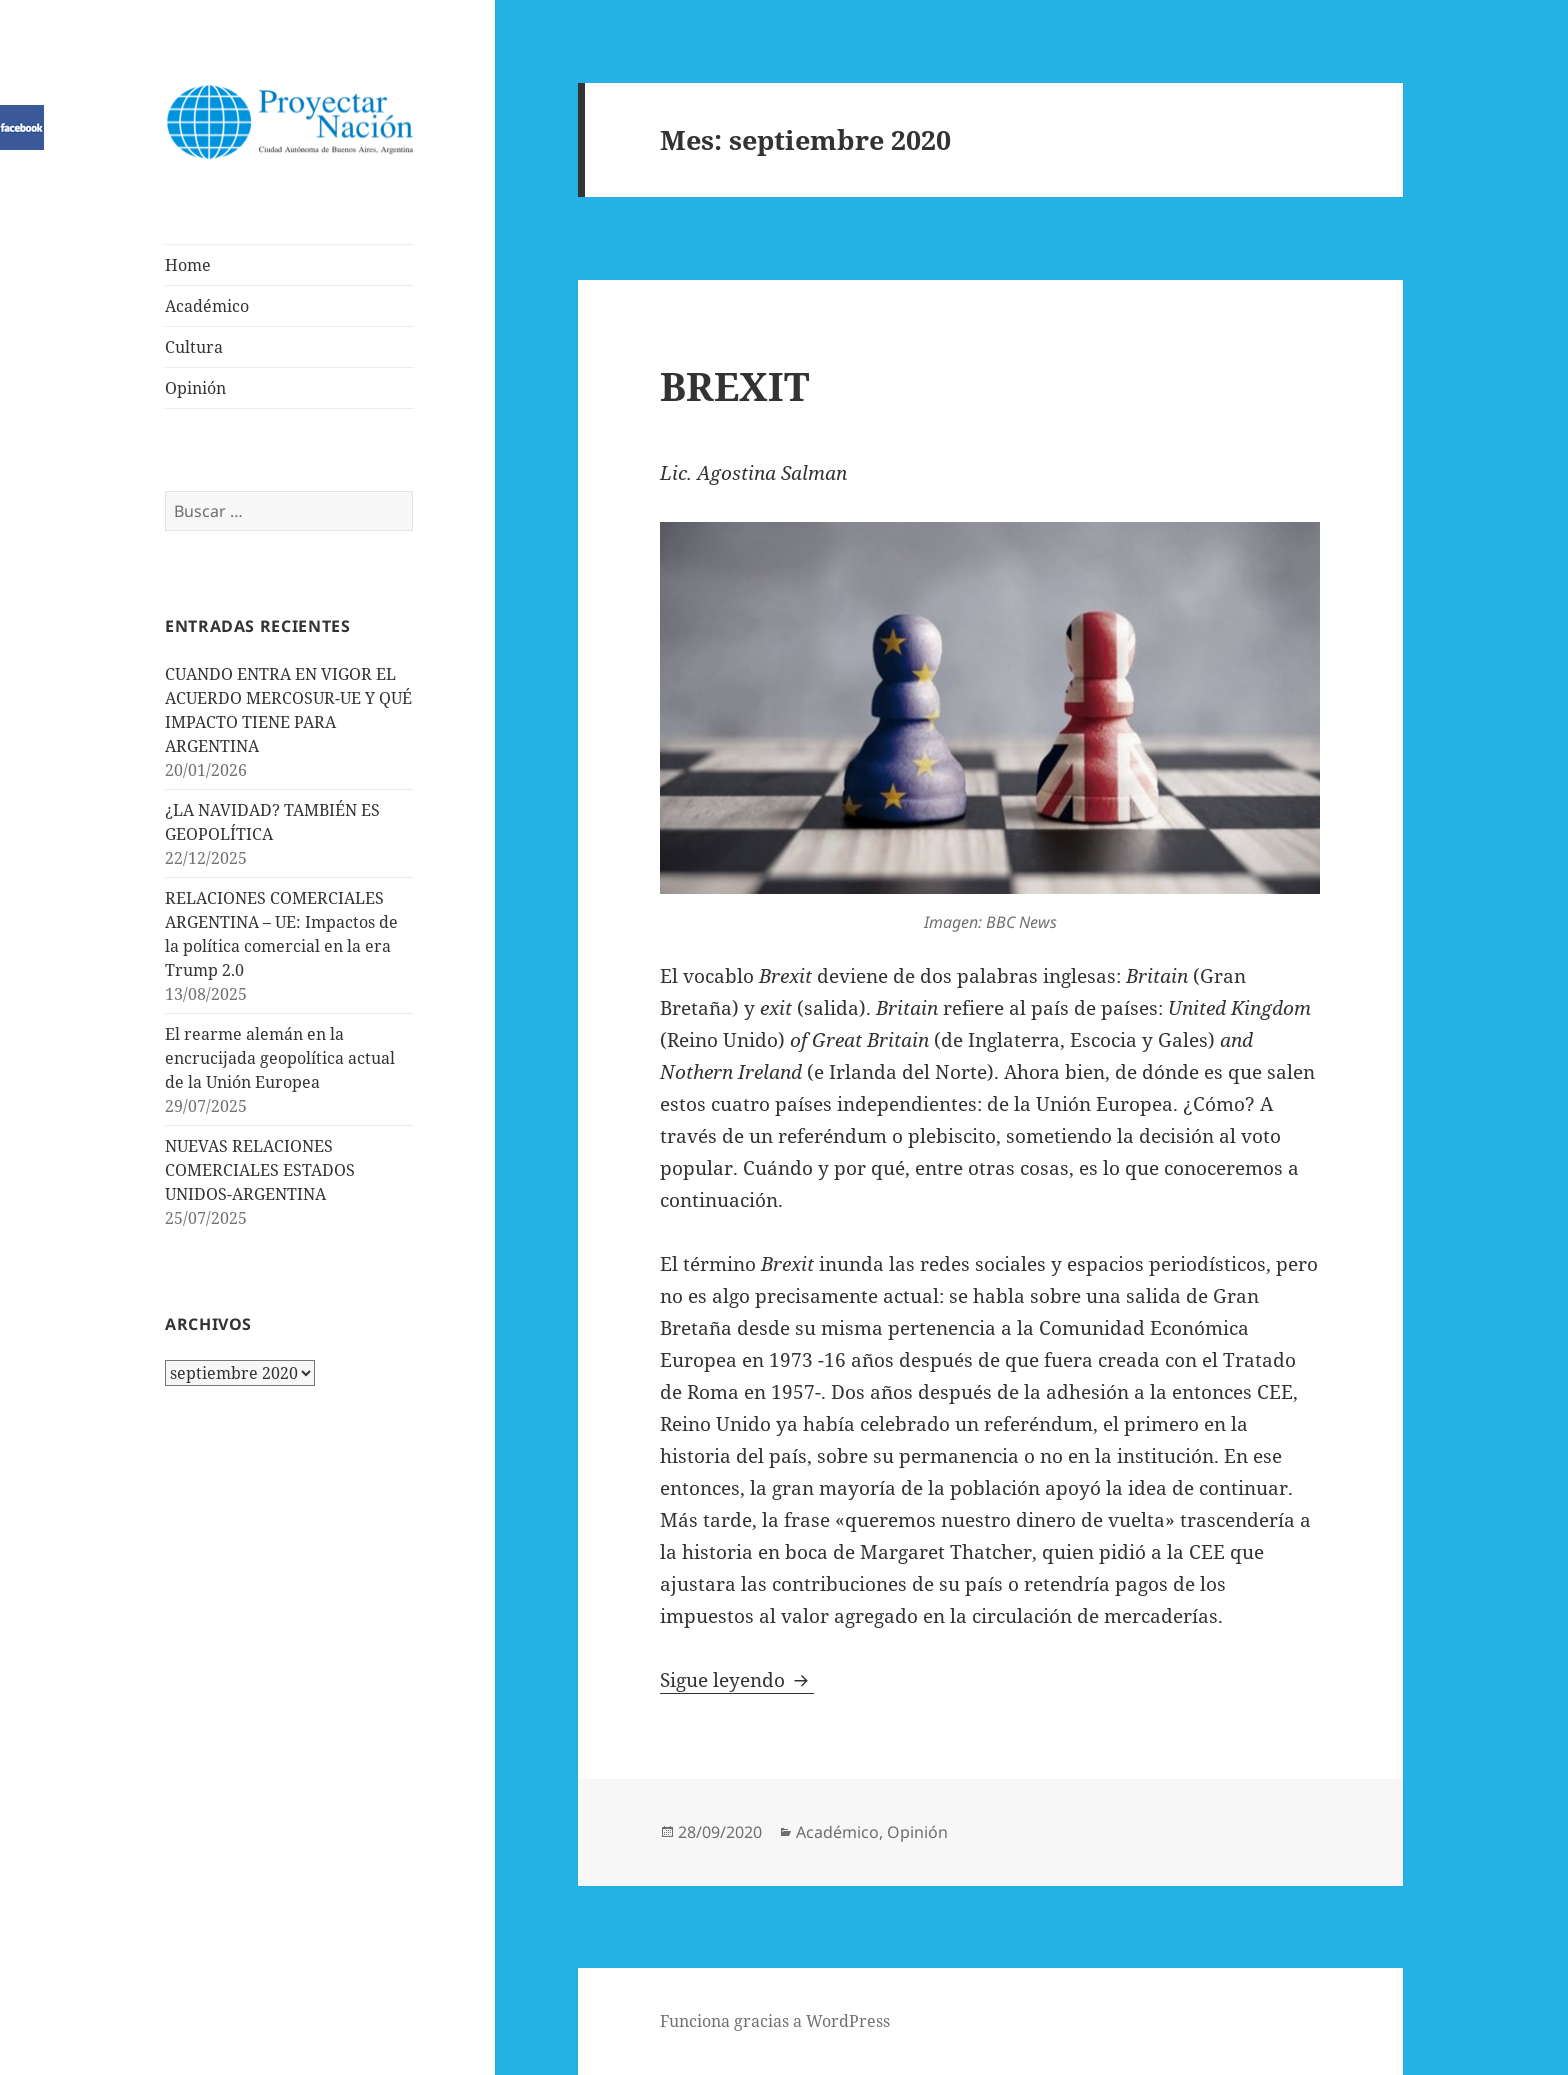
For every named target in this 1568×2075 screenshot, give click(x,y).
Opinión (195, 388)
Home (188, 265)
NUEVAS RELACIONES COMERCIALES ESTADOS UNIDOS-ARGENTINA (260, 1170)
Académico (207, 306)
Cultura (194, 347)
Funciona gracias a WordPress (775, 2021)
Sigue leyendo (737, 1680)
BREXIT (734, 385)
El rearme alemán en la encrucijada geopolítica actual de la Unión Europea (280, 1058)
